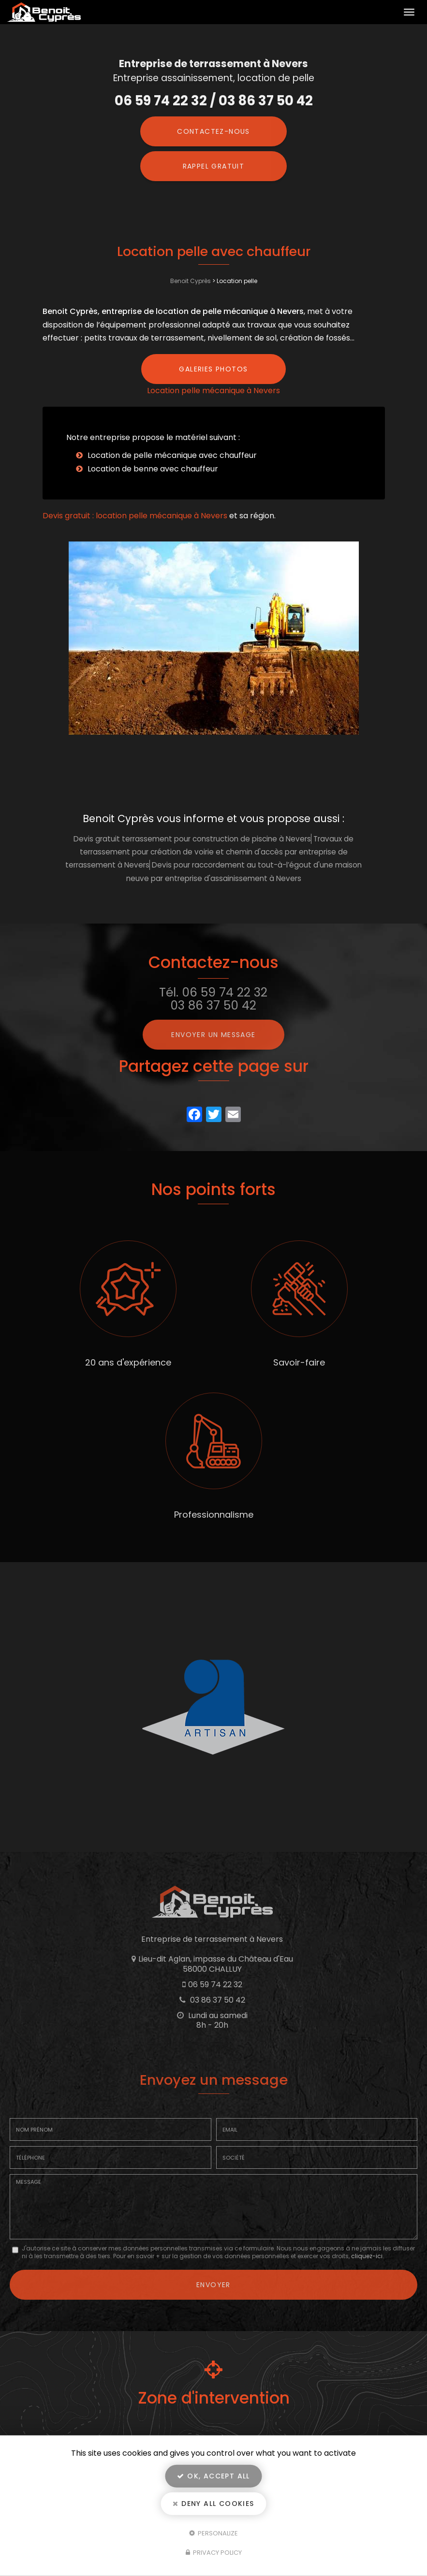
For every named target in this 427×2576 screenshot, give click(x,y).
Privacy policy (214, 2552)
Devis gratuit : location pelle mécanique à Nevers (135, 515)
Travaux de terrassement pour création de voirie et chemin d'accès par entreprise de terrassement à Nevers (209, 852)
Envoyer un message (213, 1034)
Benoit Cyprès (190, 281)
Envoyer (213, 2285)
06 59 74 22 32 (161, 100)
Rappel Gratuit (214, 166)
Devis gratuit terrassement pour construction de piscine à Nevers (192, 839)
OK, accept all (213, 2476)
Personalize (213, 2532)
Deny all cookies (213, 2503)
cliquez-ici (367, 2256)
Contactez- (213, 131)
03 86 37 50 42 (266, 100)
